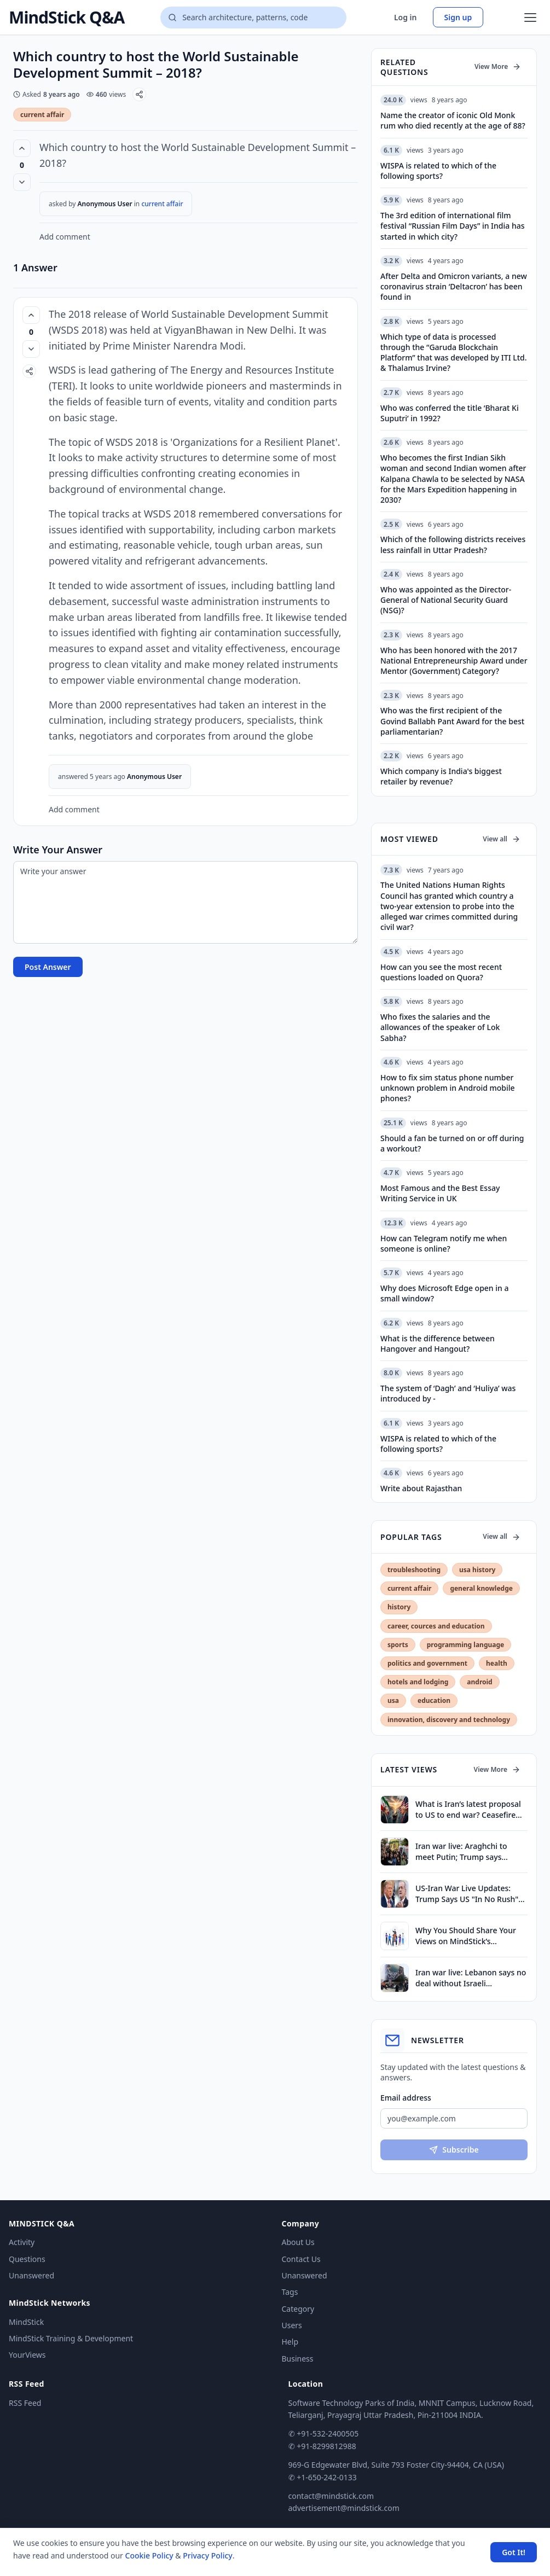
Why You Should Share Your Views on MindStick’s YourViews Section (465, 1935)
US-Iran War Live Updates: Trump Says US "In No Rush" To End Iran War (466, 1893)
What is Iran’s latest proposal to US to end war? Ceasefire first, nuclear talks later (468, 1809)
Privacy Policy (207, 2555)
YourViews (27, 2355)
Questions (27, 2259)
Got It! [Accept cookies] (513, 2552)
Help (290, 2341)
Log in (405, 17)
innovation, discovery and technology (448, 1719)
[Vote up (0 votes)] (22, 148)
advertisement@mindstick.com (344, 2508)
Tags (290, 2292)
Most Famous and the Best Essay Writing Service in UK (440, 1193)
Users (292, 2325)
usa (393, 1700)
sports (397, 1644)
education (434, 1700)
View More (497, 66)
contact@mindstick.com (331, 2496)
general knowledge (481, 1588)
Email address (405, 2097)
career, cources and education (436, 1626)
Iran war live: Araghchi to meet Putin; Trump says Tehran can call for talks (461, 1851)
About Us (298, 2242)
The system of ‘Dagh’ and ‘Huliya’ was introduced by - (448, 1393)
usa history (477, 1569)
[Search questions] (253, 17)
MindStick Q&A (66, 17)
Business (298, 2358)
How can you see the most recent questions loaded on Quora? (441, 972)
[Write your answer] (185, 902)
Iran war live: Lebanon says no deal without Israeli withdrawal (470, 1977)
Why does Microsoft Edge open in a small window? (444, 1293)
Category (298, 2309)
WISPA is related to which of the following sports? (438, 1443)
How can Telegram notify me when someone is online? (443, 1243)
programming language (465, 1644)
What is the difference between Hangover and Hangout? (437, 1343)
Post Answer (48, 967)
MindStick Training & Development (71, 2338)
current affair (42, 114)
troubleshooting (414, 1569)
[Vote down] (22, 182)
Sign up (458, 17)
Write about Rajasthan (421, 1488)
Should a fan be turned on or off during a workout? (452, 1143)
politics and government (427, 1663)
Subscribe (453, 2149)
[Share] (139, 94)
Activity (21, 2242)
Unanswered (31, 2275)
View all (501, 839)
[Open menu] (530, 17)
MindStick (26, 2322)
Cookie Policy (149, 2555)
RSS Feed (25, 2403)
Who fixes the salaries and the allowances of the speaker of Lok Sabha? (440, 1027)
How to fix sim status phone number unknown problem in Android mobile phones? (447, 1088)
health (496, 1663)
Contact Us (301, 2259)
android (479, 1682)
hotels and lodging (417, 1682)
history (398, 1607)
